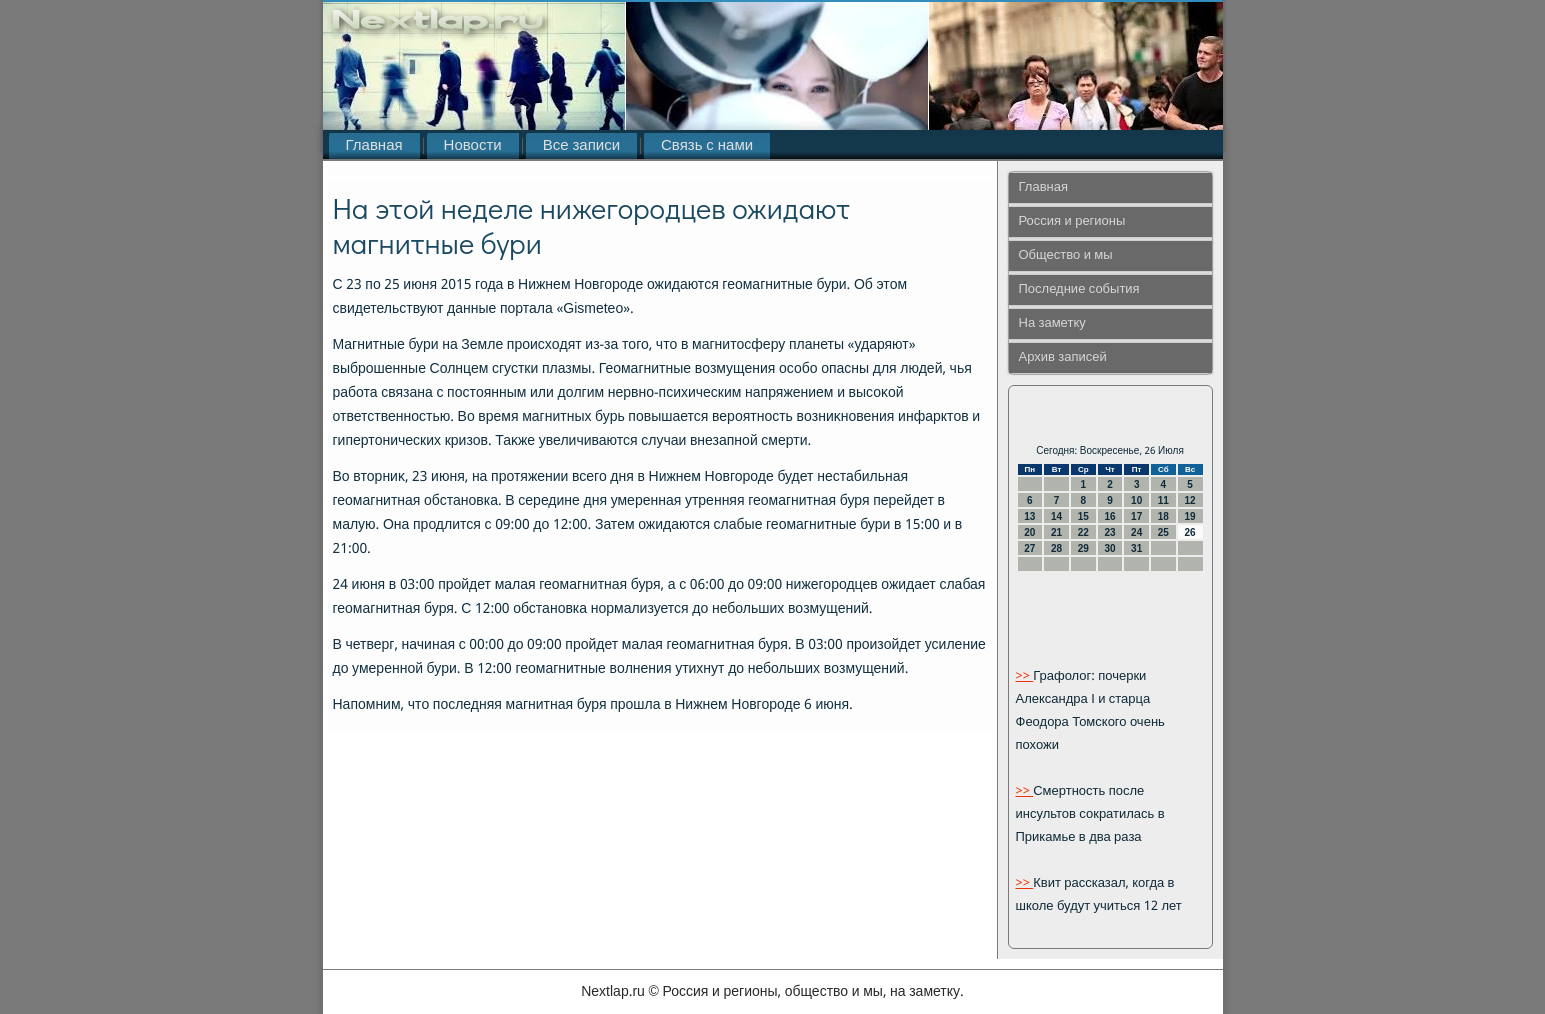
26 (1190, 532)
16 (1109, 516)
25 (1163, 532)
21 (1056, 532)
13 (1029, 516)
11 (1163, 500)
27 (1029, 548)
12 (1190, 500)
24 (1136, 532)
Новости (473, 146)
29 (1083, 548)
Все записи (581, 146)
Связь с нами (707, 146)
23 (1109, 532)
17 (1136, 516)
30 (1109, 548)
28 (1056, 548)
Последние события (1079, 289)
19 (1190, 516)
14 (1056, 516)
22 (1083, 532)
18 (1163, 516)
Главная (374, 146)
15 (1083, 516)
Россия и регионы (1072, 221)
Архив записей (1063, 357)
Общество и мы (1066, 255)
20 (1029, 532)
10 (1136, 500)
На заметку (1052, 323)
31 (1136, 548)
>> (1025, 676)
